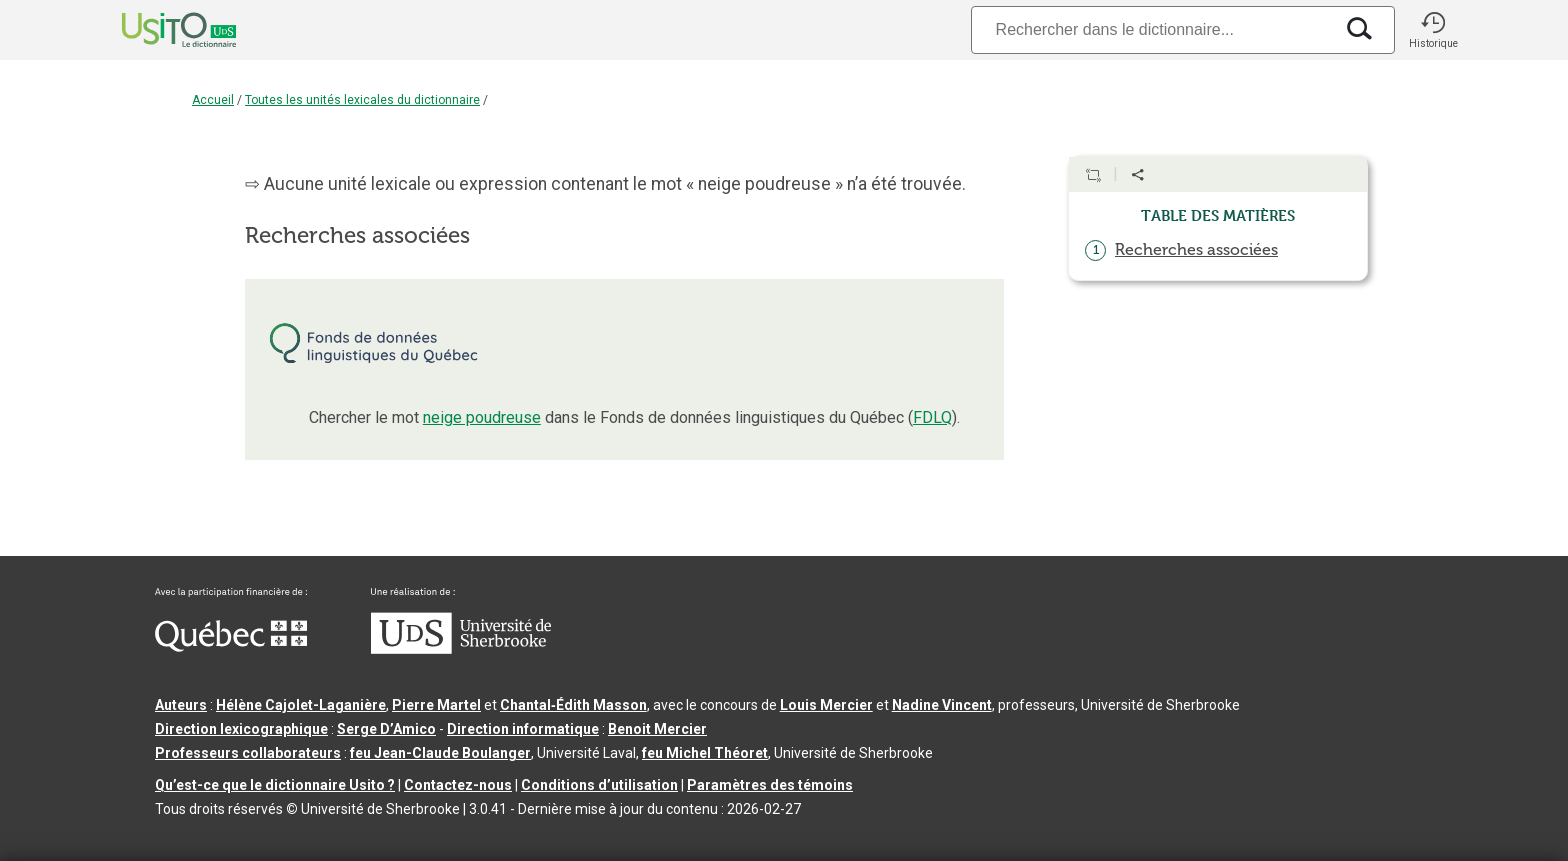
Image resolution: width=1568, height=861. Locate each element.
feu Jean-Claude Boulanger (440, 753)
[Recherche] (1152, 29)
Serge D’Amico (386, 729)
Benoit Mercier (657, 729)
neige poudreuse (482, 417)
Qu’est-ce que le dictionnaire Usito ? (275, 785)
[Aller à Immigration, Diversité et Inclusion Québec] (231, 647)
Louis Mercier (826, 705)
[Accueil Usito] (157, 30)
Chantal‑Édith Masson (573, 705)
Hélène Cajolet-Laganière (301, 705)
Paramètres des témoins (770, 785)
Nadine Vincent (942, 705)
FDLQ (932, 417)
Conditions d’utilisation (599, 785)
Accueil (213, 100)
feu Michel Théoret (705, 753)
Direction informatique (523, 729)
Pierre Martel (436, 705)
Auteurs (181, 705)
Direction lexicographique (241, 729)
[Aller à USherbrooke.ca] (461, 649)
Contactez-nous (458, 785)
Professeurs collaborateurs (248, 753)
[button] (1433, 30)
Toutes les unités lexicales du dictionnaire (362, 100)
